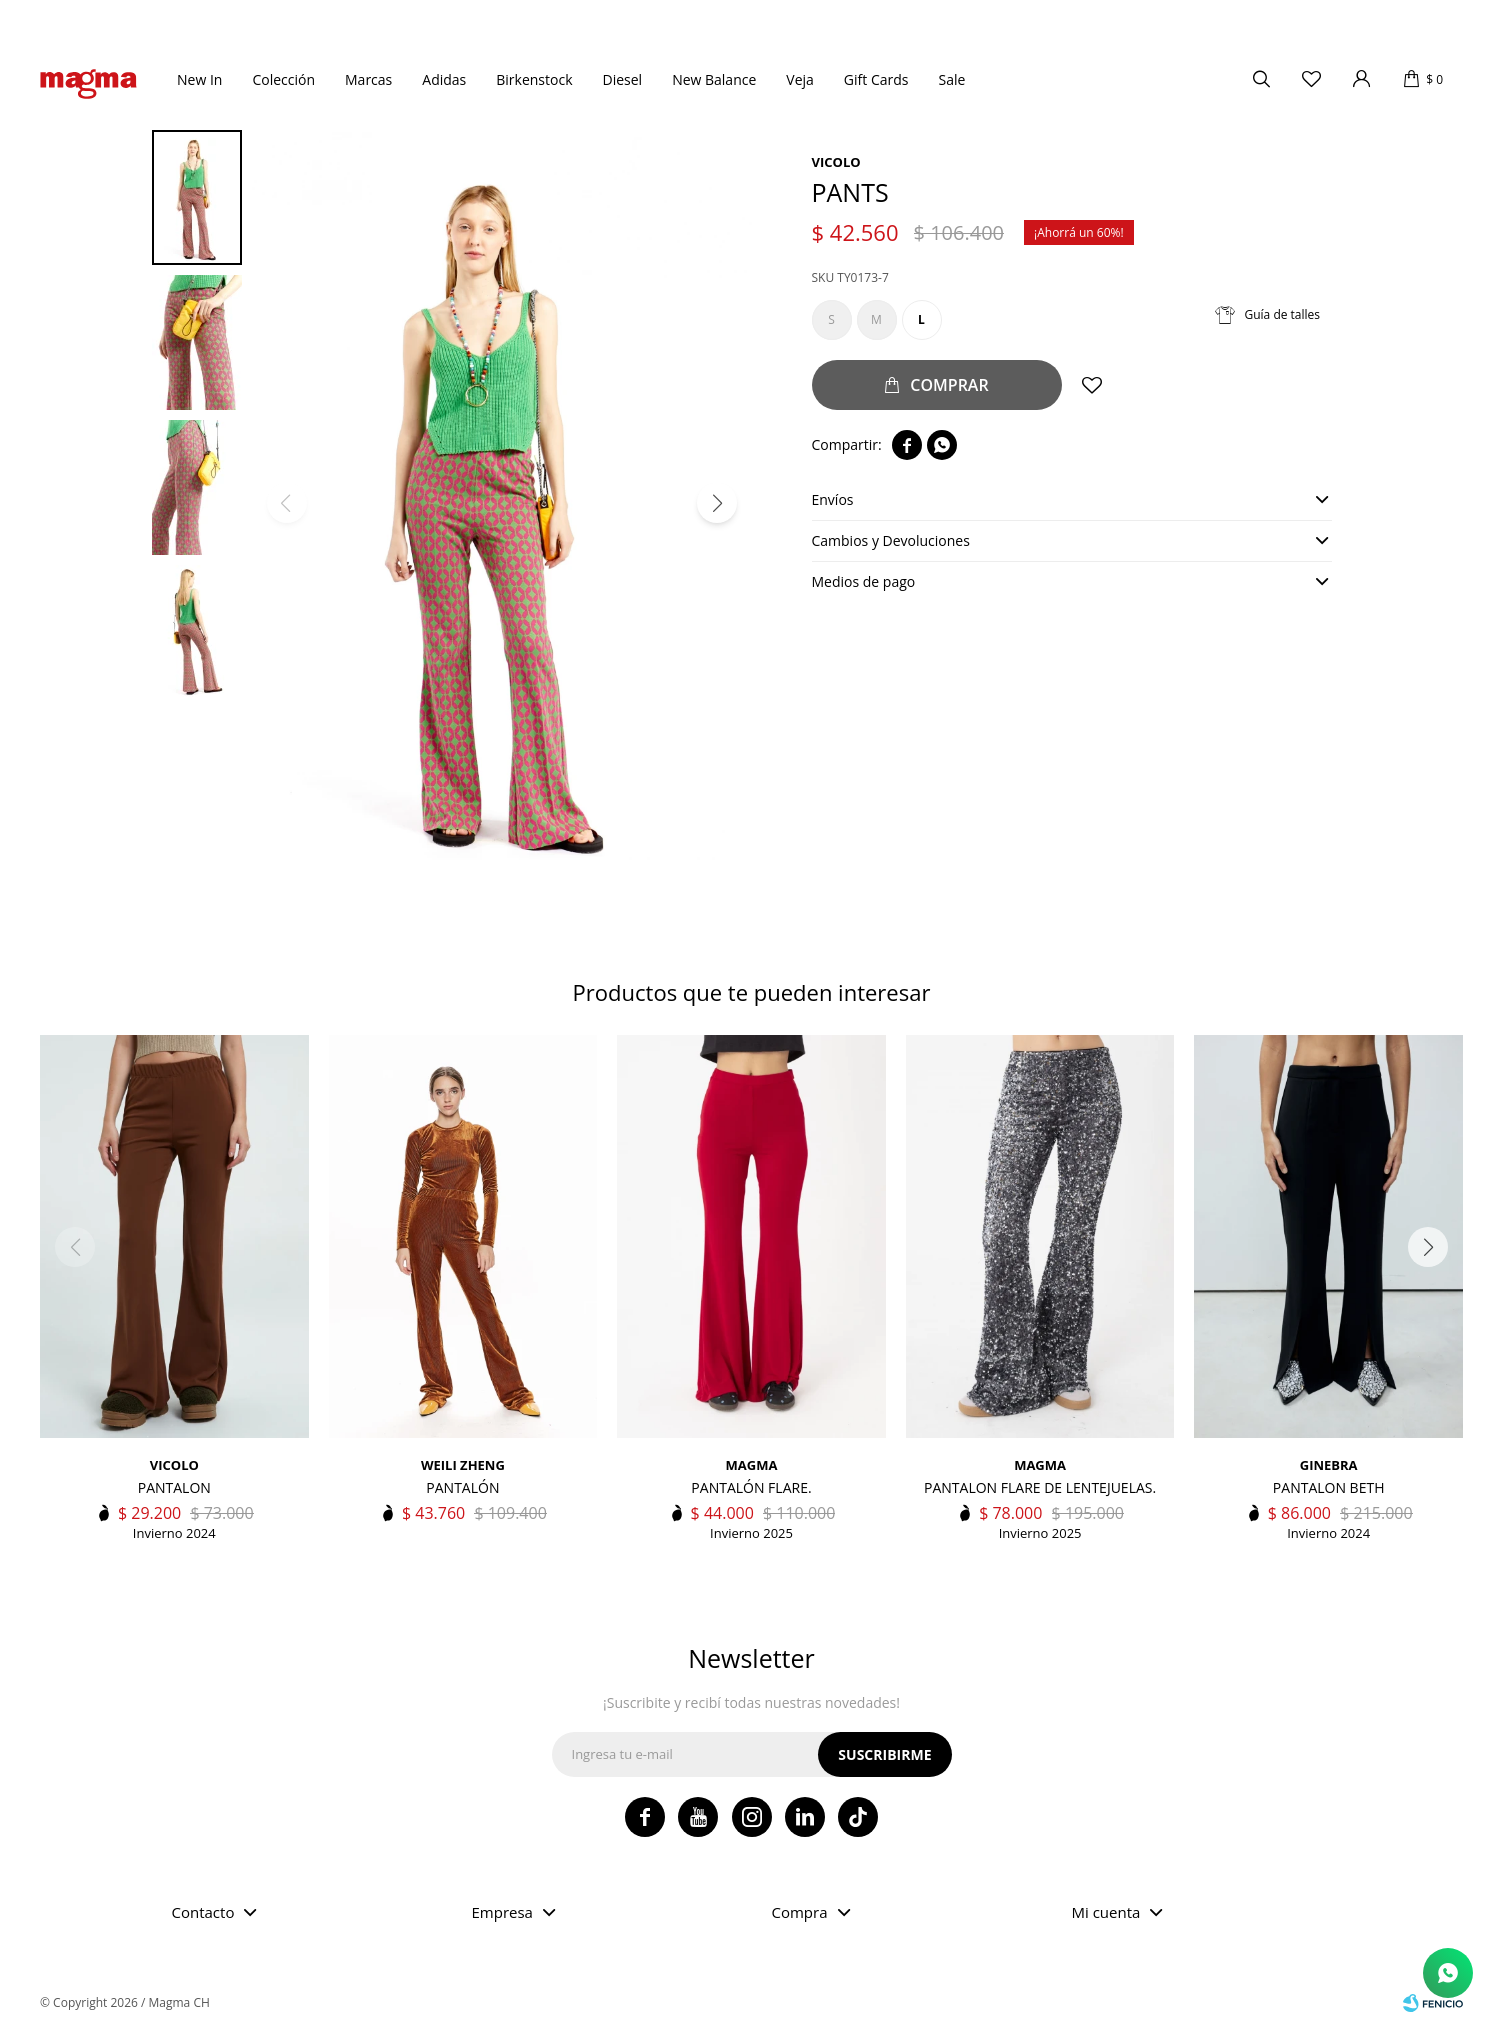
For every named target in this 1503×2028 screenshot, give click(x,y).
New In (199, 79)
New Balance (714, 79)
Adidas (444, 79)
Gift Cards (876, 79)
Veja (800, 79)
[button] (717, 503)
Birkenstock (534, 79)
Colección (283, 79)
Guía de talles (1283, 314)
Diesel (623, 79)
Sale (951, 79)
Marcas (368, 79)
